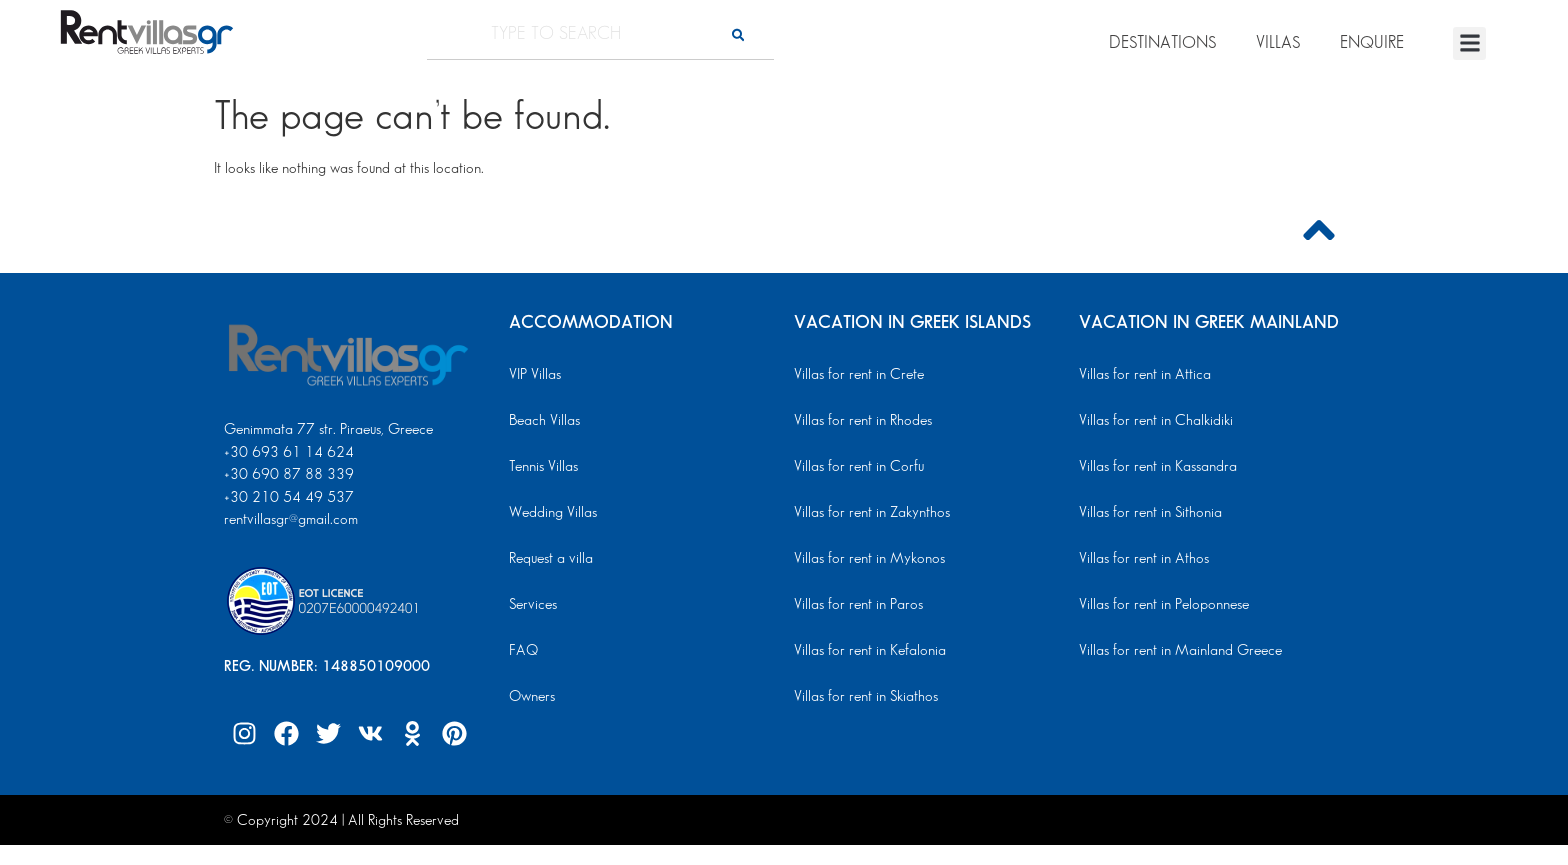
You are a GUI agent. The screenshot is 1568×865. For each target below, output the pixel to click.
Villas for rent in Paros (858, 605)
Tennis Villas (543, 467)
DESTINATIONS (1162, 43)
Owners (532, 697)
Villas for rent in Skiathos (866, 697)
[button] (1469, 43)
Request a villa (551, 559)
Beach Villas (544, 421)
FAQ (523, 651)
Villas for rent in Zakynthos (872, 513)
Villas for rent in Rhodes (863, 421)
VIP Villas (535, 375)
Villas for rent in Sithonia (1150, 513)
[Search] (738, 34)
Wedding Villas (553, 513)
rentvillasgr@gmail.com (293, 520)
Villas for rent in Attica (1145, 375)
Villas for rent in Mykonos (869, 559)
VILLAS (1278, 43)
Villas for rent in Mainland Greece (1180, 651)
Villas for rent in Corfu (859, 467)
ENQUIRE (1372, 43)
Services (533, 605)
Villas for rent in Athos (1144, 559)
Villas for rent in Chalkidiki (1156, 421)
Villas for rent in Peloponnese (1164, 605)
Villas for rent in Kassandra (1158, 467)
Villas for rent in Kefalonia (870, 651)
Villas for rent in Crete (859, 375)
